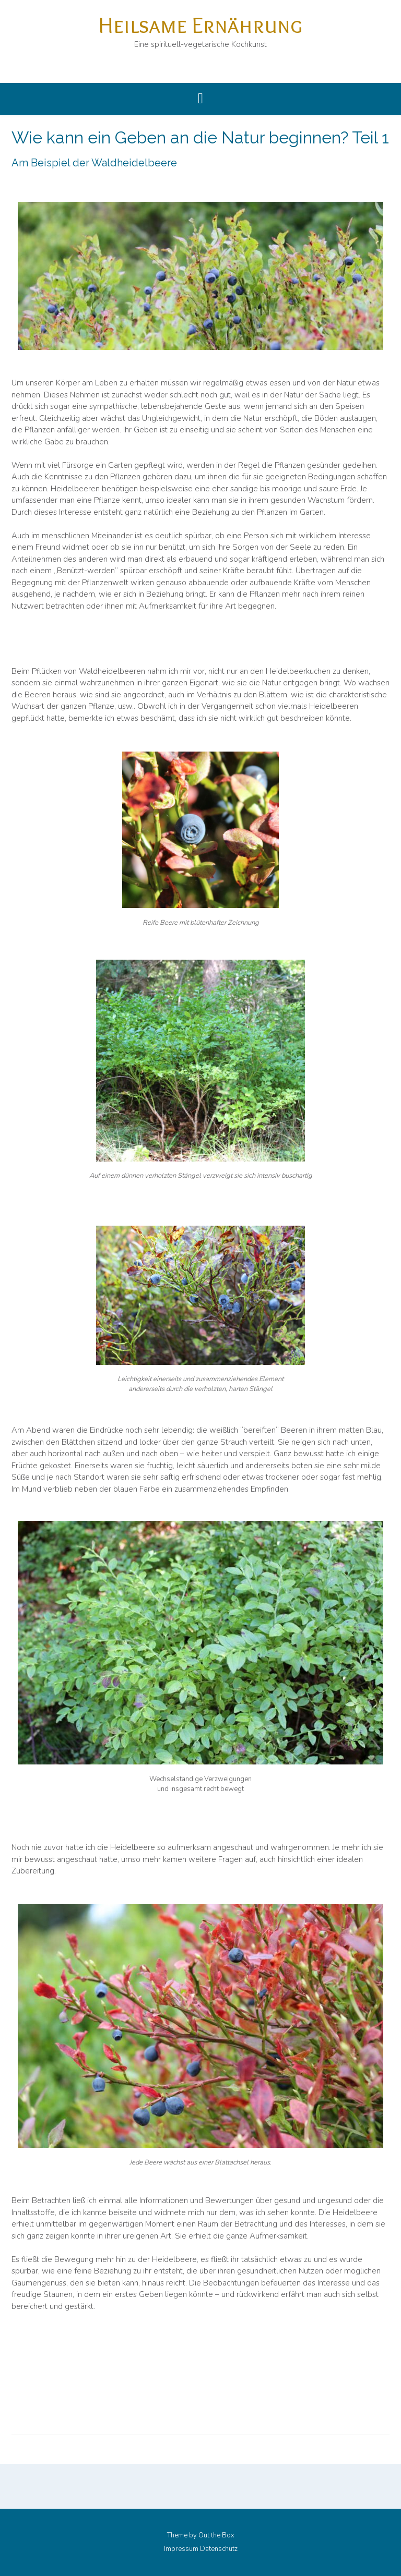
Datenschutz (219, 2549)
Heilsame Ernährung (200, 24)
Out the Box (216, 2535)
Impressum (181, 2549)
